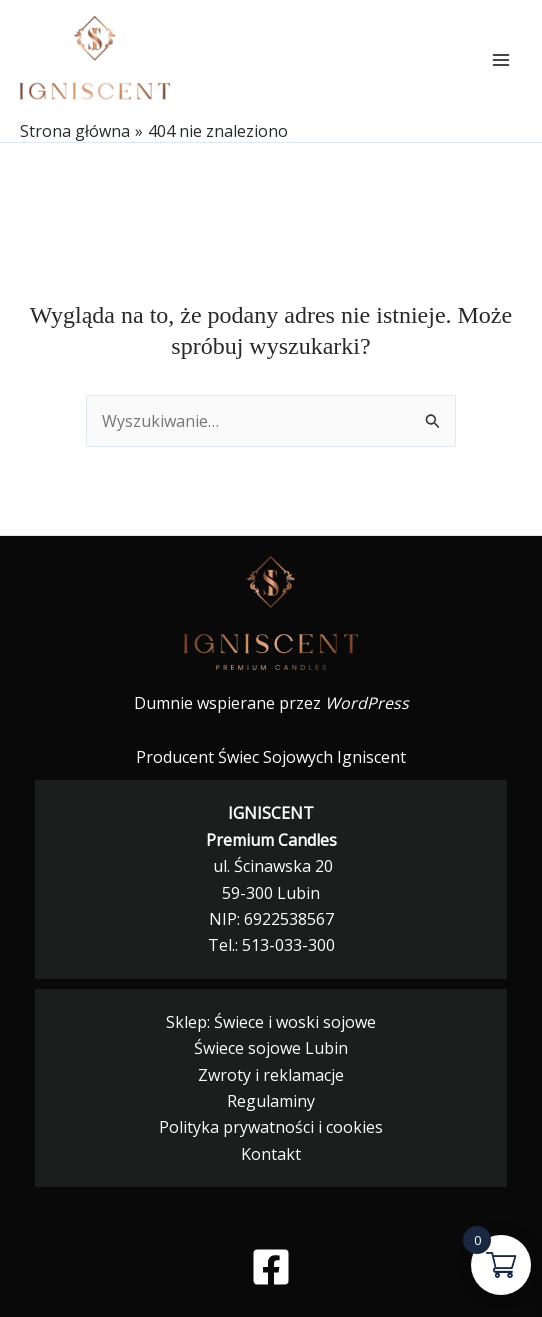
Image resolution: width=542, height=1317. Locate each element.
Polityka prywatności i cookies (271, 1127)
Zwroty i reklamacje (271, 1075)
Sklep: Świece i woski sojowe (271, 1022)
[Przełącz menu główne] (501, 60)
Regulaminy (271, 1101)
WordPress (367, 703)
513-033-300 (288, 945)
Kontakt (271, 1154)
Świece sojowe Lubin (271, 1048)
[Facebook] (271, 1267)
